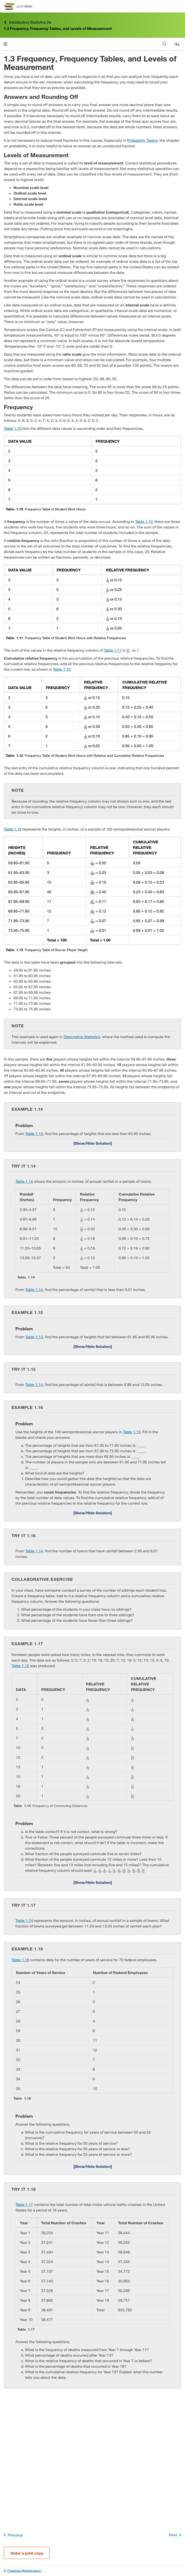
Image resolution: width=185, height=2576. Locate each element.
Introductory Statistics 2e (27, 22)
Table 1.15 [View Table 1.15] (20, 1665)
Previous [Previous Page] (12, 2535)
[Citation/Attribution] (92, 2571)
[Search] (164, 44)
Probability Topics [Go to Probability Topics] (142, 140)
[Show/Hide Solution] (92, 1143)
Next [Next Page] (176, 2535)
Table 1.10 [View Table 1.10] (12, 428)
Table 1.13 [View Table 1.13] (12, 829)
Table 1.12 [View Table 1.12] (62, 669)
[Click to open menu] (5, 44)
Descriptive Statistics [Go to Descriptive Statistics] (82, 1036)
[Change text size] (177, 44)
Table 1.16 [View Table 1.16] (20, 1959)
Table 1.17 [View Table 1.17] (24, 2204)
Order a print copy (26, 2553)
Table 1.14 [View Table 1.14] (24, 1181)
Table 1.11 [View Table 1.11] (112, 650)
